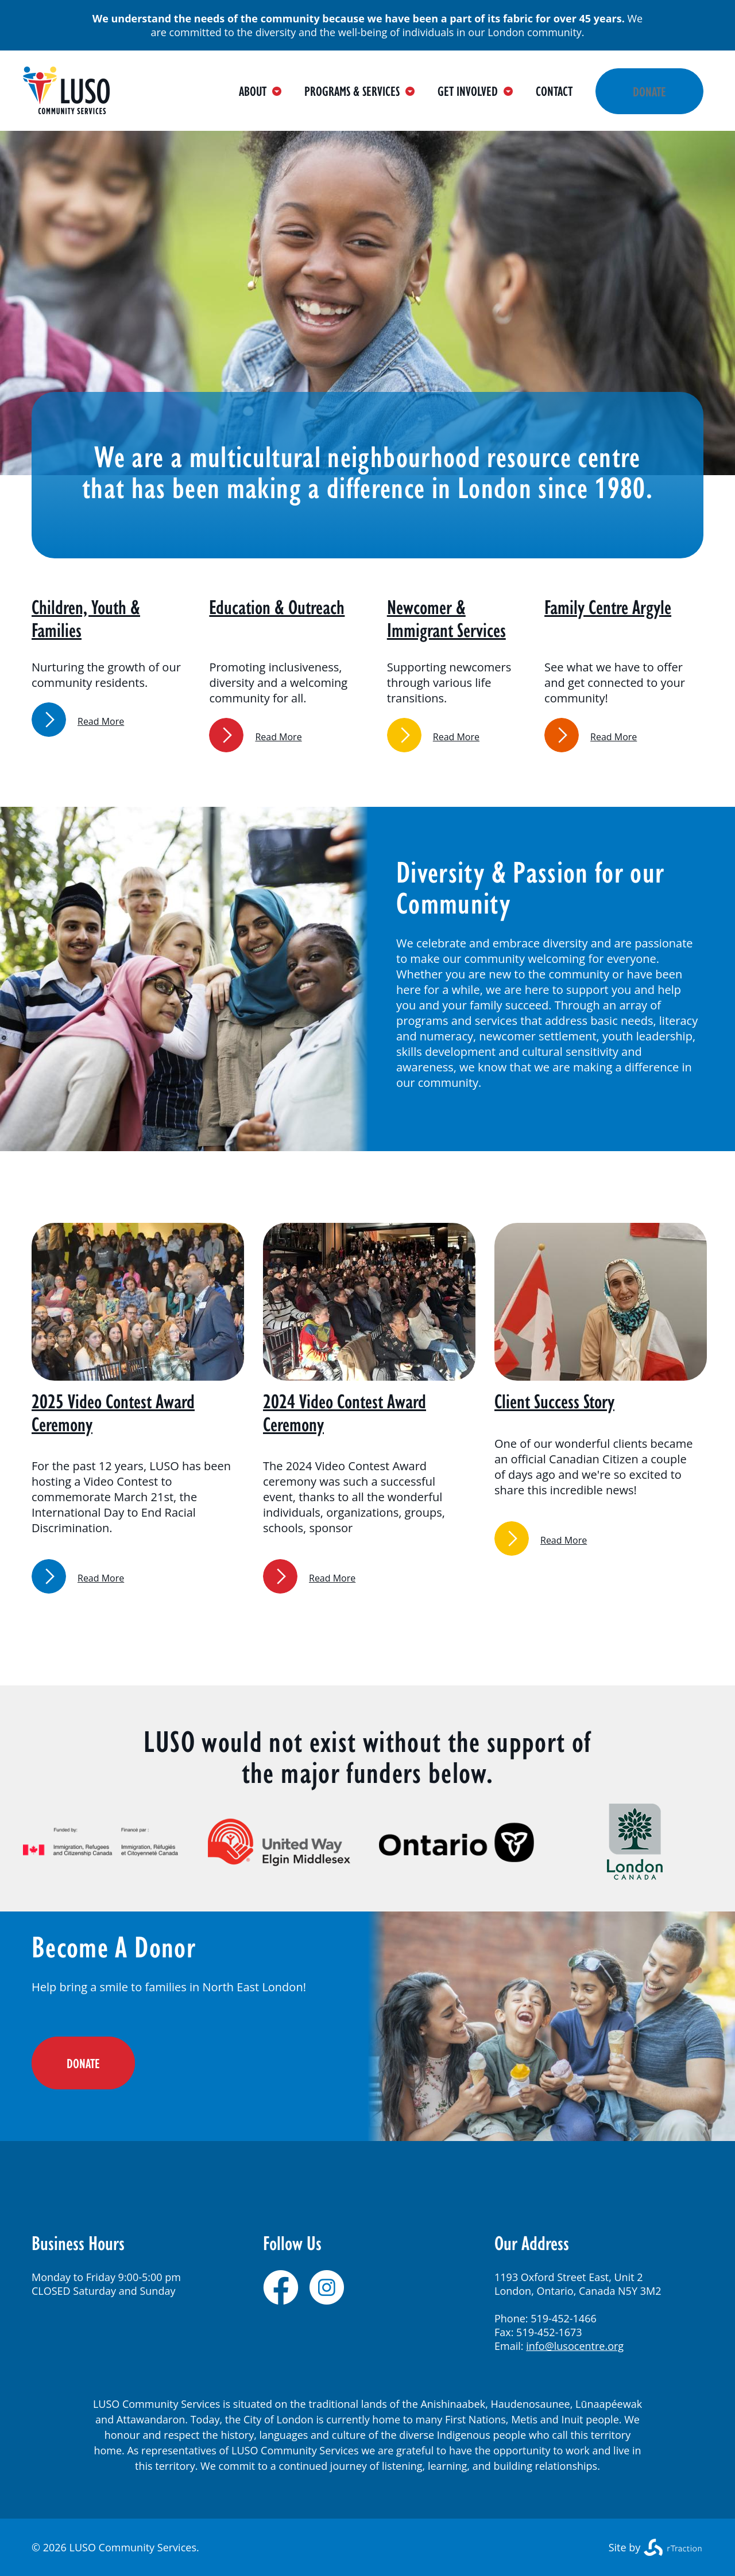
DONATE (83, 2063)
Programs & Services (359, 90)
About (260, 90)
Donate (649, 91)
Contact (554, 90)
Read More (101, 721)
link (49, 719)
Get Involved (475, 90)
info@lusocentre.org (575, 2346)
